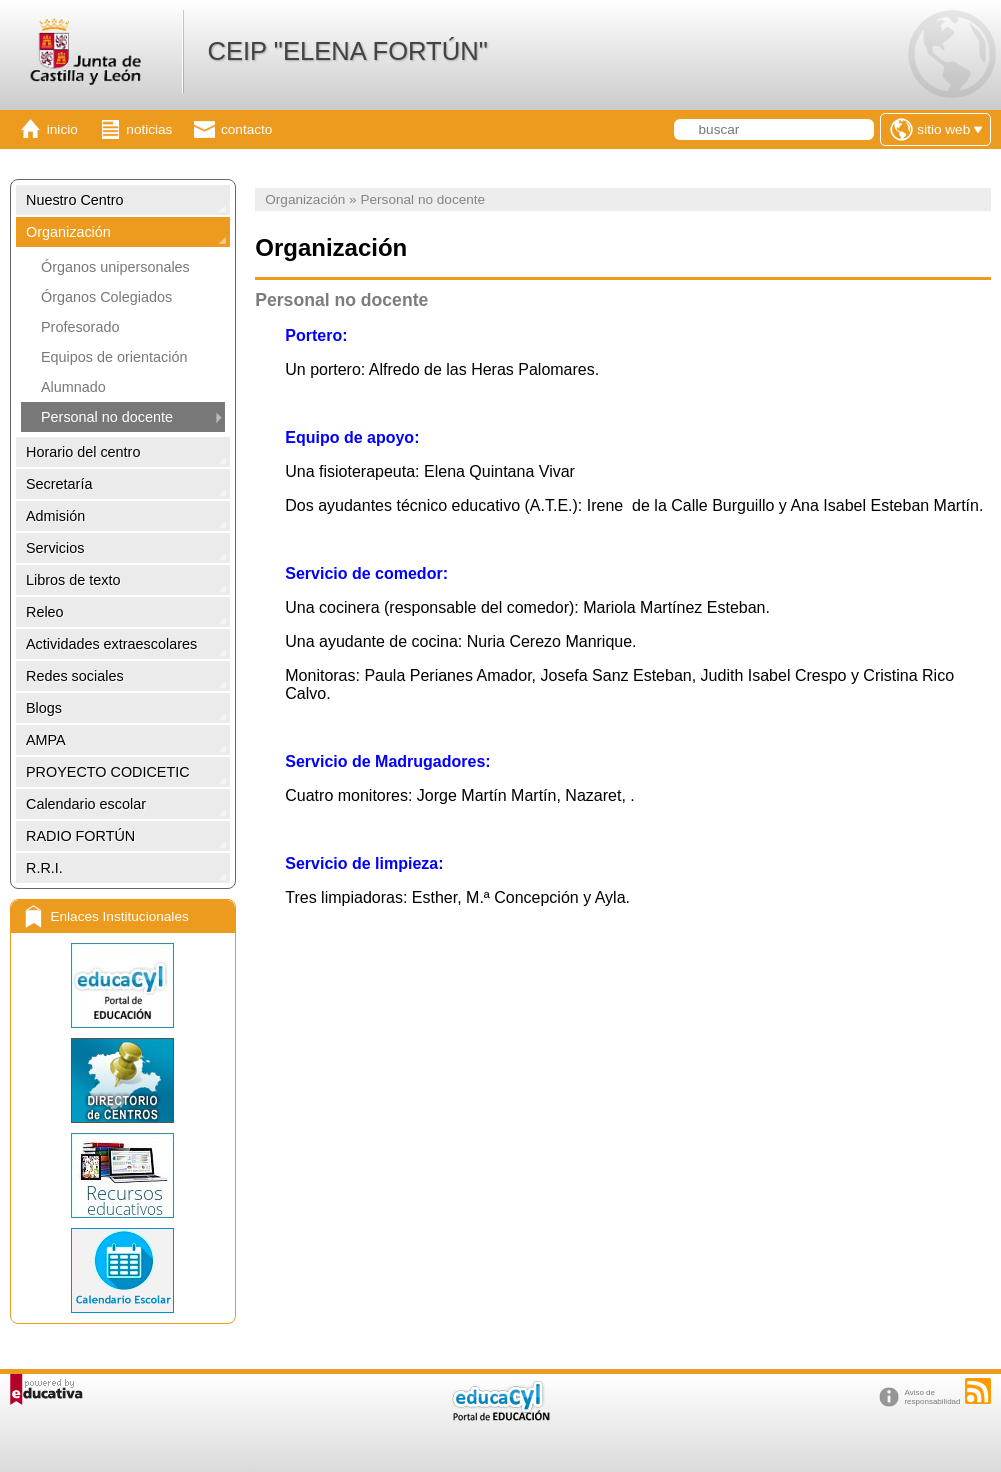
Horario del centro (83, 452)
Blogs (44, 708)
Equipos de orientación (114, 357)
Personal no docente (107, 417)
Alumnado (73, 387)
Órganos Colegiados (106, 297)
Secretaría (59, 484)
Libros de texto (73, 580)
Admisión (55, 516)
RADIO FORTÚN (80, 836)
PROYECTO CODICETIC (108, 772)
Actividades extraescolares (111, 644)
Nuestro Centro (75, 200)
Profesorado (80, 327)
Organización (68, 232)
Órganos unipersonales (115, 267)
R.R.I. (44, 868)
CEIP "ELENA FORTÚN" (347, 51)
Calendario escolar (86, 804)
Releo (45, 612)
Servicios (55, 548)
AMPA (46, 740)
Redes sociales (75, 676)
